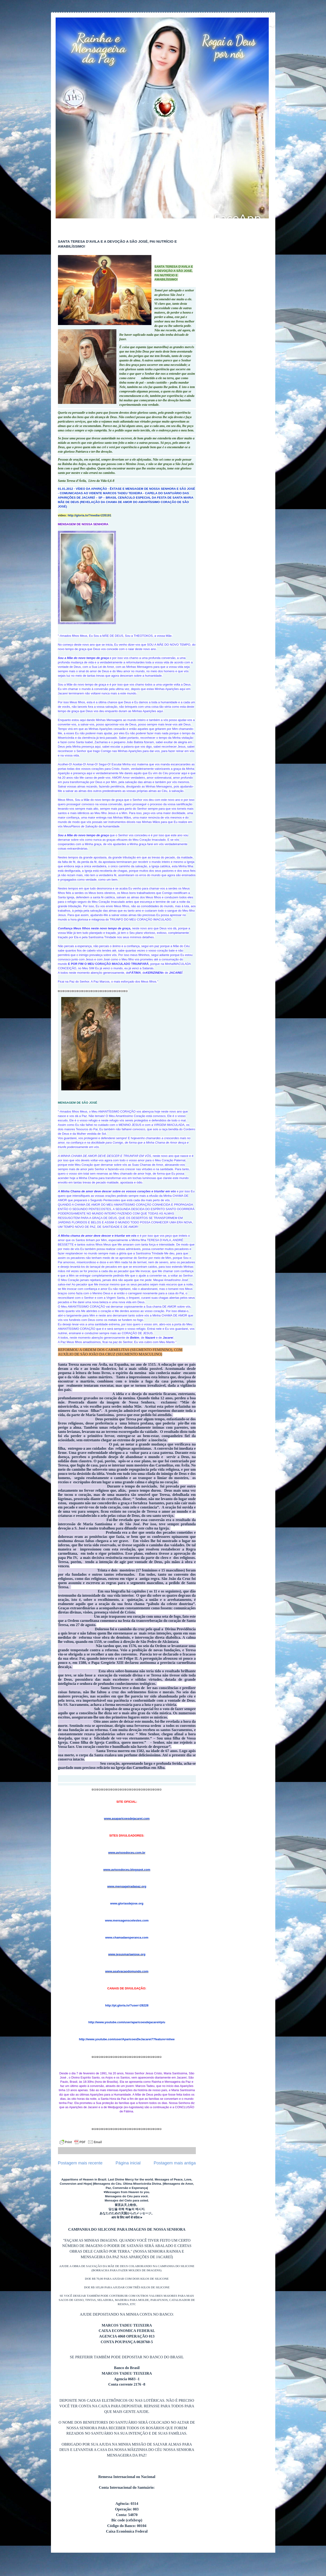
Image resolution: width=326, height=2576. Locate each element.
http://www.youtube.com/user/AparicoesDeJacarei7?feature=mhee (127, 2039)
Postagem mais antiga (175, 2163)
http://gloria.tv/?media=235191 (89, 515)
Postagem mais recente (80, 2163)
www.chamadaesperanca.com (126, 1937)
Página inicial (127, 2163)
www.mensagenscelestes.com (127, 1920)
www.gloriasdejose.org (126, 1903)
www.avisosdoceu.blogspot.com (126, 1869)
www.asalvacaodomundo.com (126, 1971)
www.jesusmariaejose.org (126, 1954)
